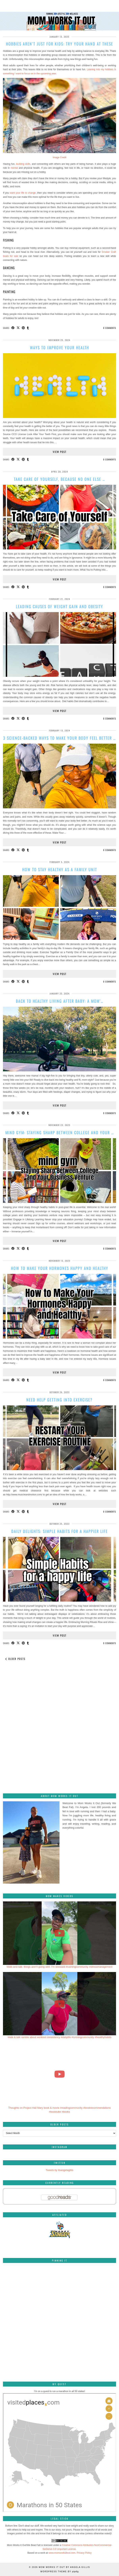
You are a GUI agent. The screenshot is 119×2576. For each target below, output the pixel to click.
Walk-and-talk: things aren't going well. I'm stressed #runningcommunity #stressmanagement (59, 1966)
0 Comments (109, 327)
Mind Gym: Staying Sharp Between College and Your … (59, 1132)
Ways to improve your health (59, 347)
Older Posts (15, 1659)
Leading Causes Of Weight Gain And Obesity (59, 606)
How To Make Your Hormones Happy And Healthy (59, 1268)
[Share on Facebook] (13, 328)
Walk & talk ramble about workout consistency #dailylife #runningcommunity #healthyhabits (59, 2037)
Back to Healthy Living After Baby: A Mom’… (59, 1001)
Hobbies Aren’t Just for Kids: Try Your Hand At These (59, 44)
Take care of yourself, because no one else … (59, 479)
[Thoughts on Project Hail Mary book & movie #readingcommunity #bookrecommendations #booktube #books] (59, 2074)
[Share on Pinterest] (23, 328)
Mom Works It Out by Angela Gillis (64, 2567)
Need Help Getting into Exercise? (59, 1400)
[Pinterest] (22, 2284)
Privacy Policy (84, 2552)
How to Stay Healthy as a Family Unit (59, 869)
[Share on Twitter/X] (18, 328)
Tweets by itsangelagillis (59, 2170)
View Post (59, 452)
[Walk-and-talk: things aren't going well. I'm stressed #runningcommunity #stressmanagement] (59, 1933)
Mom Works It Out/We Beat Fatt (24, 2545)
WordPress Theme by (59, 2571)
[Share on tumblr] (28, 328)
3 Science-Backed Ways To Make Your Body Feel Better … (59, 738)
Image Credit (59, 157)
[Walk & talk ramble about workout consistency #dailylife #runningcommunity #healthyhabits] (59, 2003)
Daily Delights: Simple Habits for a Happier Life (59, 1531)
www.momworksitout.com (62, 2552)
